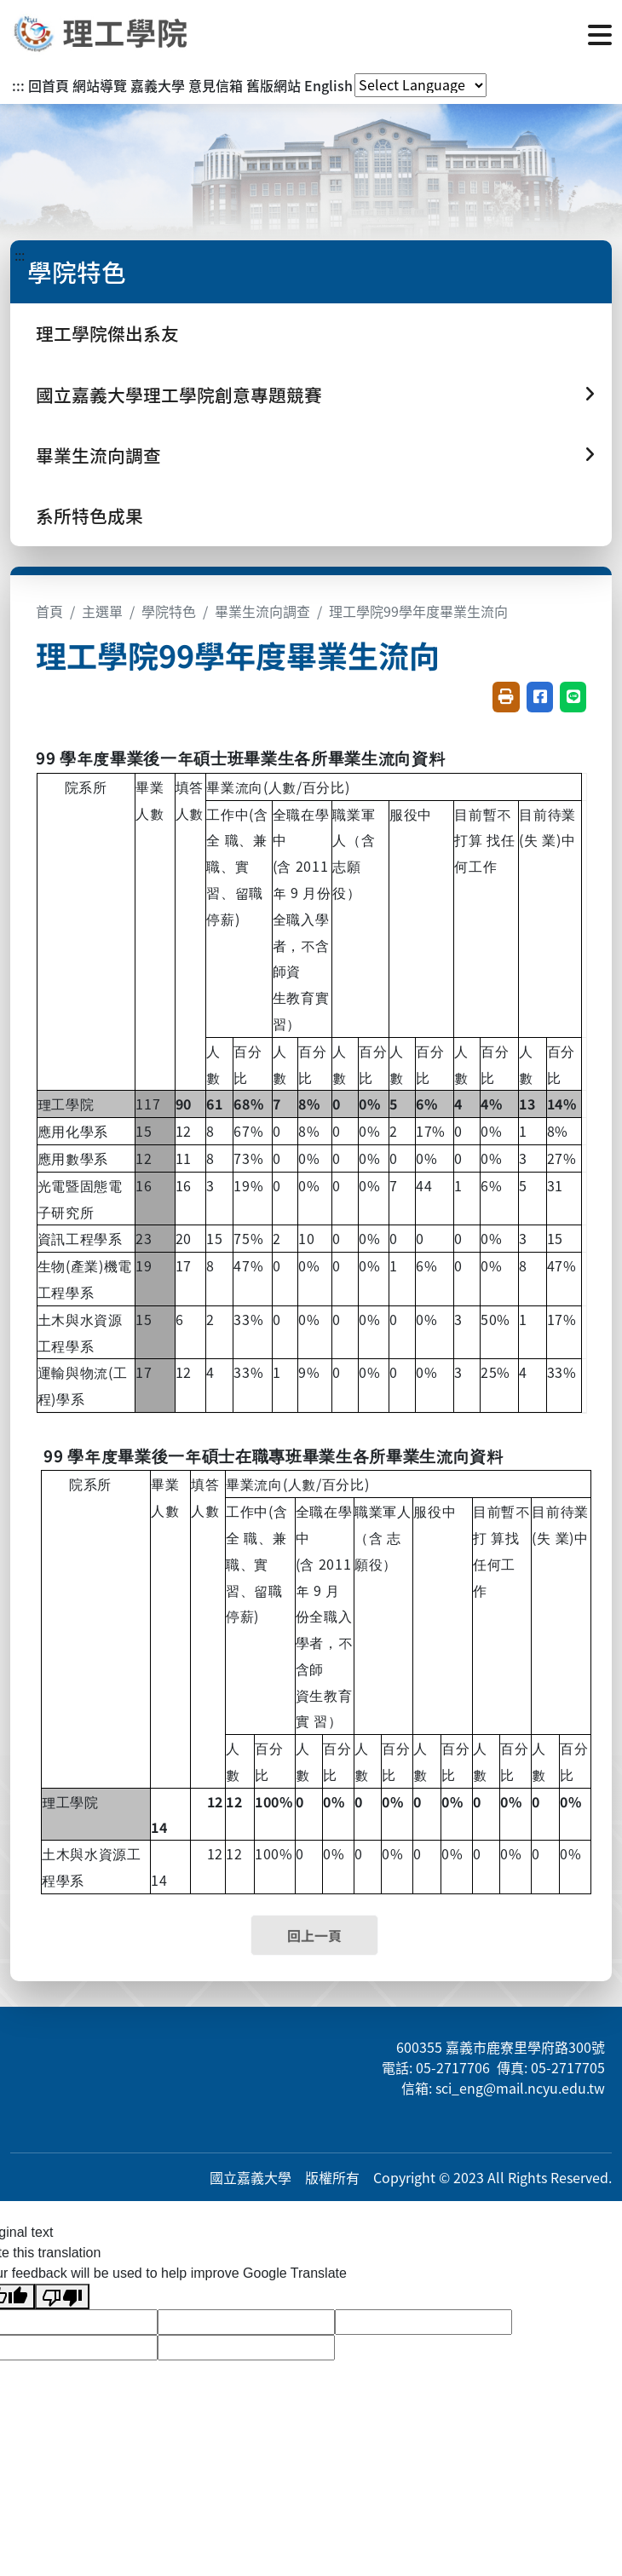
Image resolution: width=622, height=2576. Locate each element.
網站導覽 (99, 85)
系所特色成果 (89, 515)
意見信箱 (215, 85)
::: (18, 85)
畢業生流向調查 (262, 611)
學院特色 (168, 611)
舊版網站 (273, 85)
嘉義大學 (157, 85)
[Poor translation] (62, 2297)
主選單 (102, 611)
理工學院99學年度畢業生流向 (418, 611)
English (328, 85)
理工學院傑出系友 (107, 333)
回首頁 (48, 85)
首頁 (49, 611)
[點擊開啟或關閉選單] (600, 33)
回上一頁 (314, 1935)
